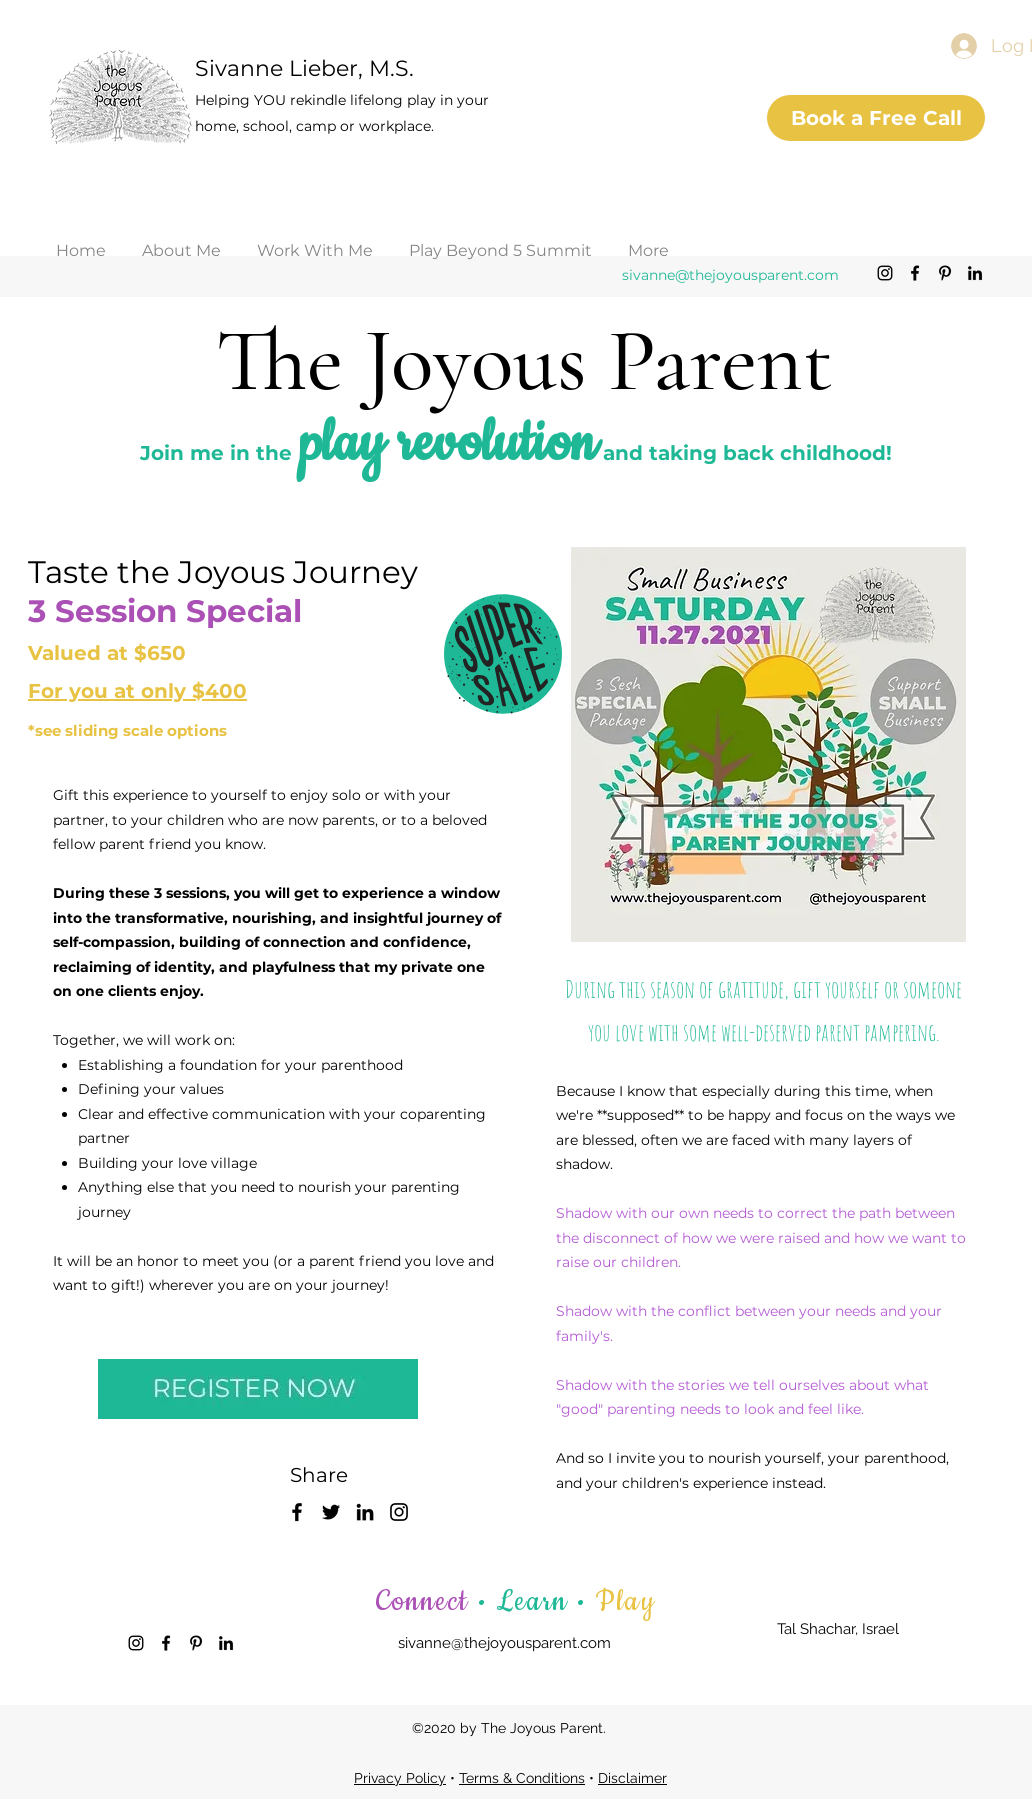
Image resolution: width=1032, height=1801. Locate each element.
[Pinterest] (945, 273)
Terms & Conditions (522, 1778)
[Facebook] (915, 273)
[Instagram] (885, 273)
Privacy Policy (400, 1778)
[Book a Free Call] (876, 118)
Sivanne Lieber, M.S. (304, 68)
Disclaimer (632, 1778)
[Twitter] (331, 1512)
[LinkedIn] (975, 273)
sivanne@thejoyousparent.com (730, 275)
